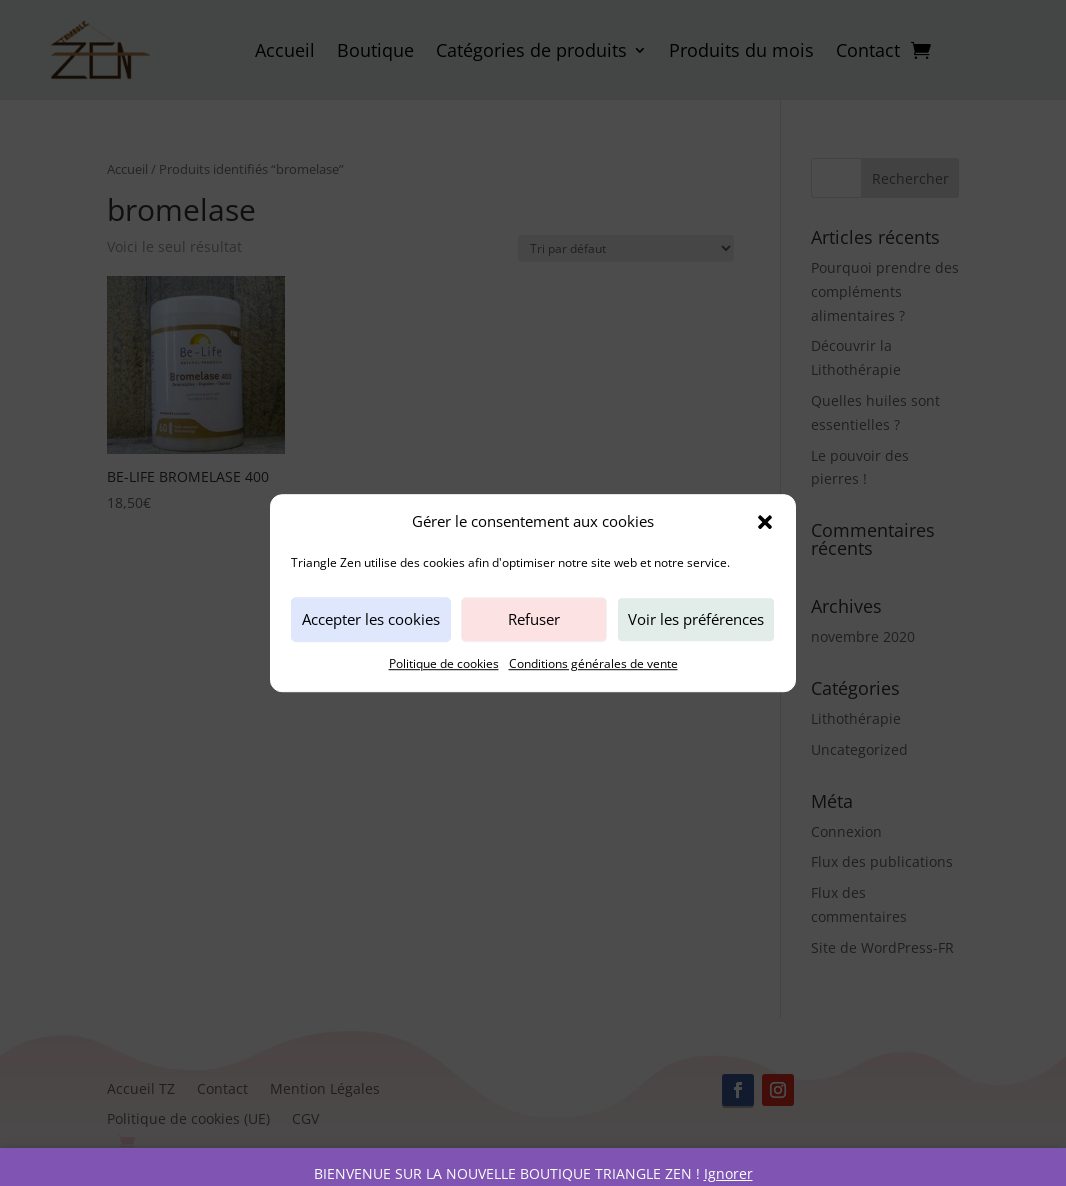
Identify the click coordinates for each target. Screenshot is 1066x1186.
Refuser (534, 620)
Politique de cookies (444, 663)
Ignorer (728, 1173)
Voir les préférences (696, 620)
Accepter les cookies (371, 620)
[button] (765, 522)
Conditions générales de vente (593, 663)
